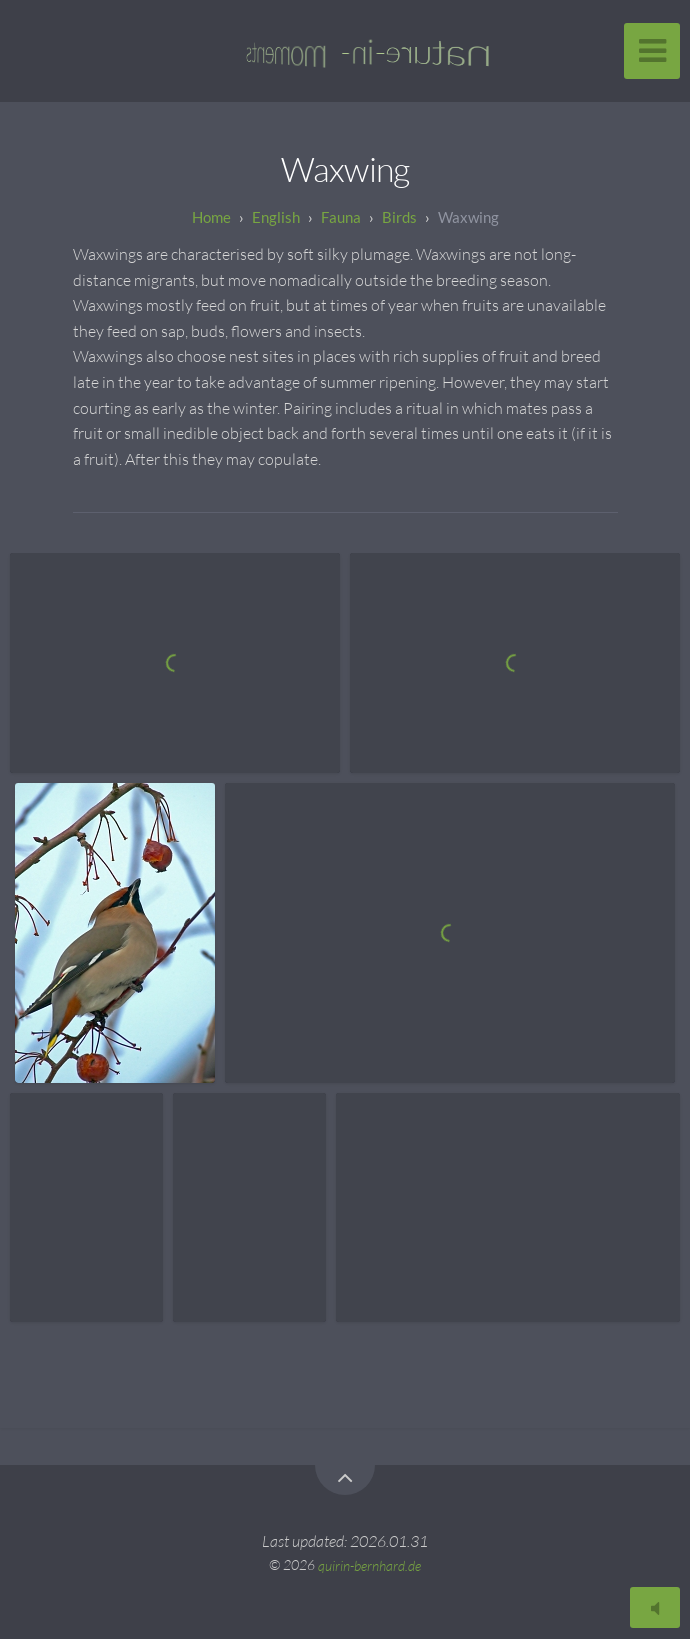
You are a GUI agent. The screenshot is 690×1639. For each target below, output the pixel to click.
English (276, 217)
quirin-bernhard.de (369, 1564)
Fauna (341, 217)
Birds (399, 217)
